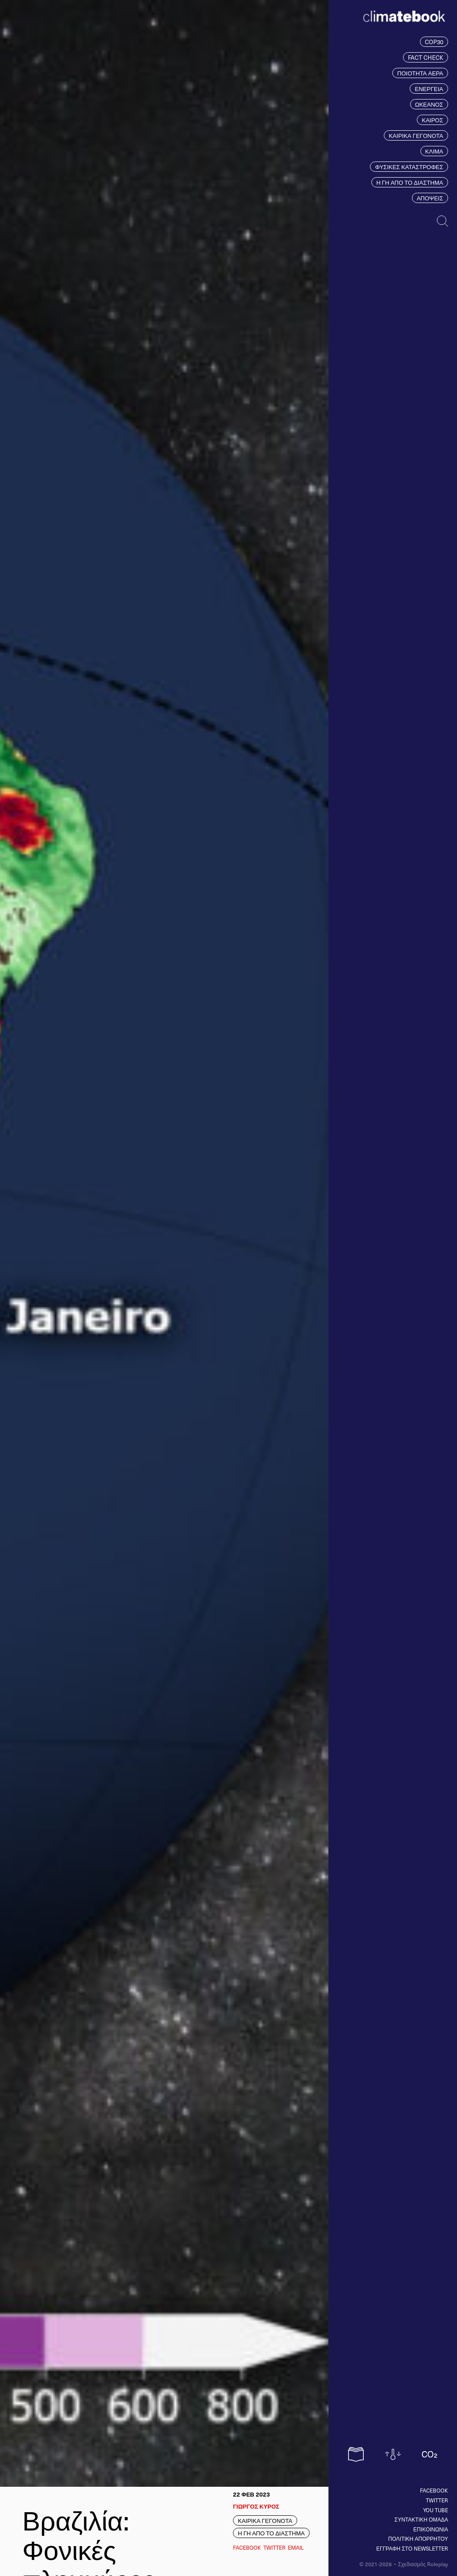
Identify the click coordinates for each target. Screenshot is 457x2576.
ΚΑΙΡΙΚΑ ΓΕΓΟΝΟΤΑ (416, 135)
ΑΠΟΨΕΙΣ (430, 198)
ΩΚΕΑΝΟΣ (429, 104)
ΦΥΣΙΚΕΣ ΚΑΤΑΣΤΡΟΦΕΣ (409, 166)
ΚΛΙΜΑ (434, 151)
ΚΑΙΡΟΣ (432, 120)
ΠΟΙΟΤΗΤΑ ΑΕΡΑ (420, 73)
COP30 (434, 41)
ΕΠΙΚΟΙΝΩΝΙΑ (430, 2529)
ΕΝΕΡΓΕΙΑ (429, 88)
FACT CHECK (425, 57)
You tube (435, 2510)
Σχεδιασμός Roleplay (423, 2564)
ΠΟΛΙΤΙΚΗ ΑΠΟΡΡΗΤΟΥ (418, 2539)
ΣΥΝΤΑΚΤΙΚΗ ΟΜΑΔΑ (421, 2519)
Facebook (434, 2490)
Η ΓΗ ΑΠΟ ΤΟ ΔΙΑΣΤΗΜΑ (409, 182)
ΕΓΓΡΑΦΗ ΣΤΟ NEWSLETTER (412, 2548)
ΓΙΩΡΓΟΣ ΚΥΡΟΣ (256, 2506)
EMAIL (296, 2547)
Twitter (437, 2500)
